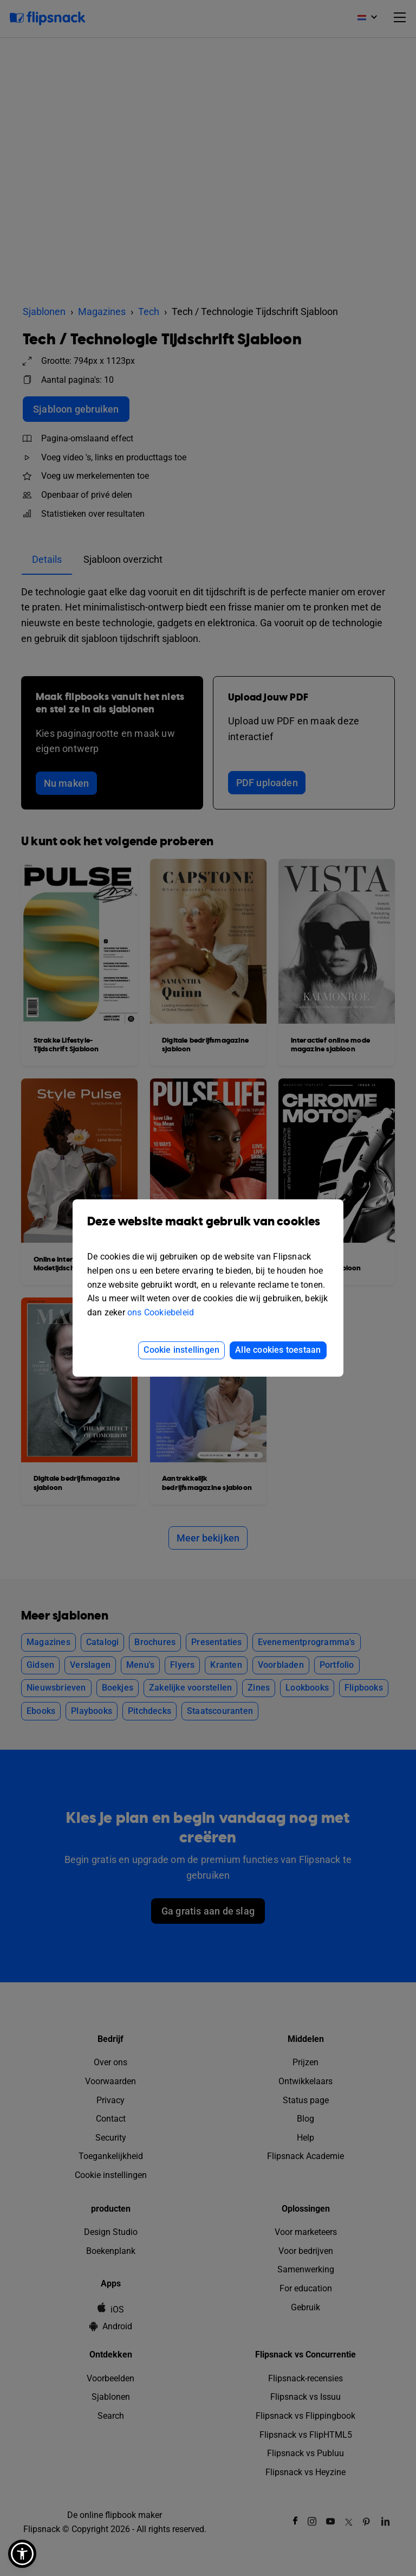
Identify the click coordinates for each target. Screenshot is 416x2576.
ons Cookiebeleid (160, 1312)
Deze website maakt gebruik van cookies (208, 1229)
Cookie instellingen (181, 1350)
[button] (22, 2553)
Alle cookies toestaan (278, 1350)
